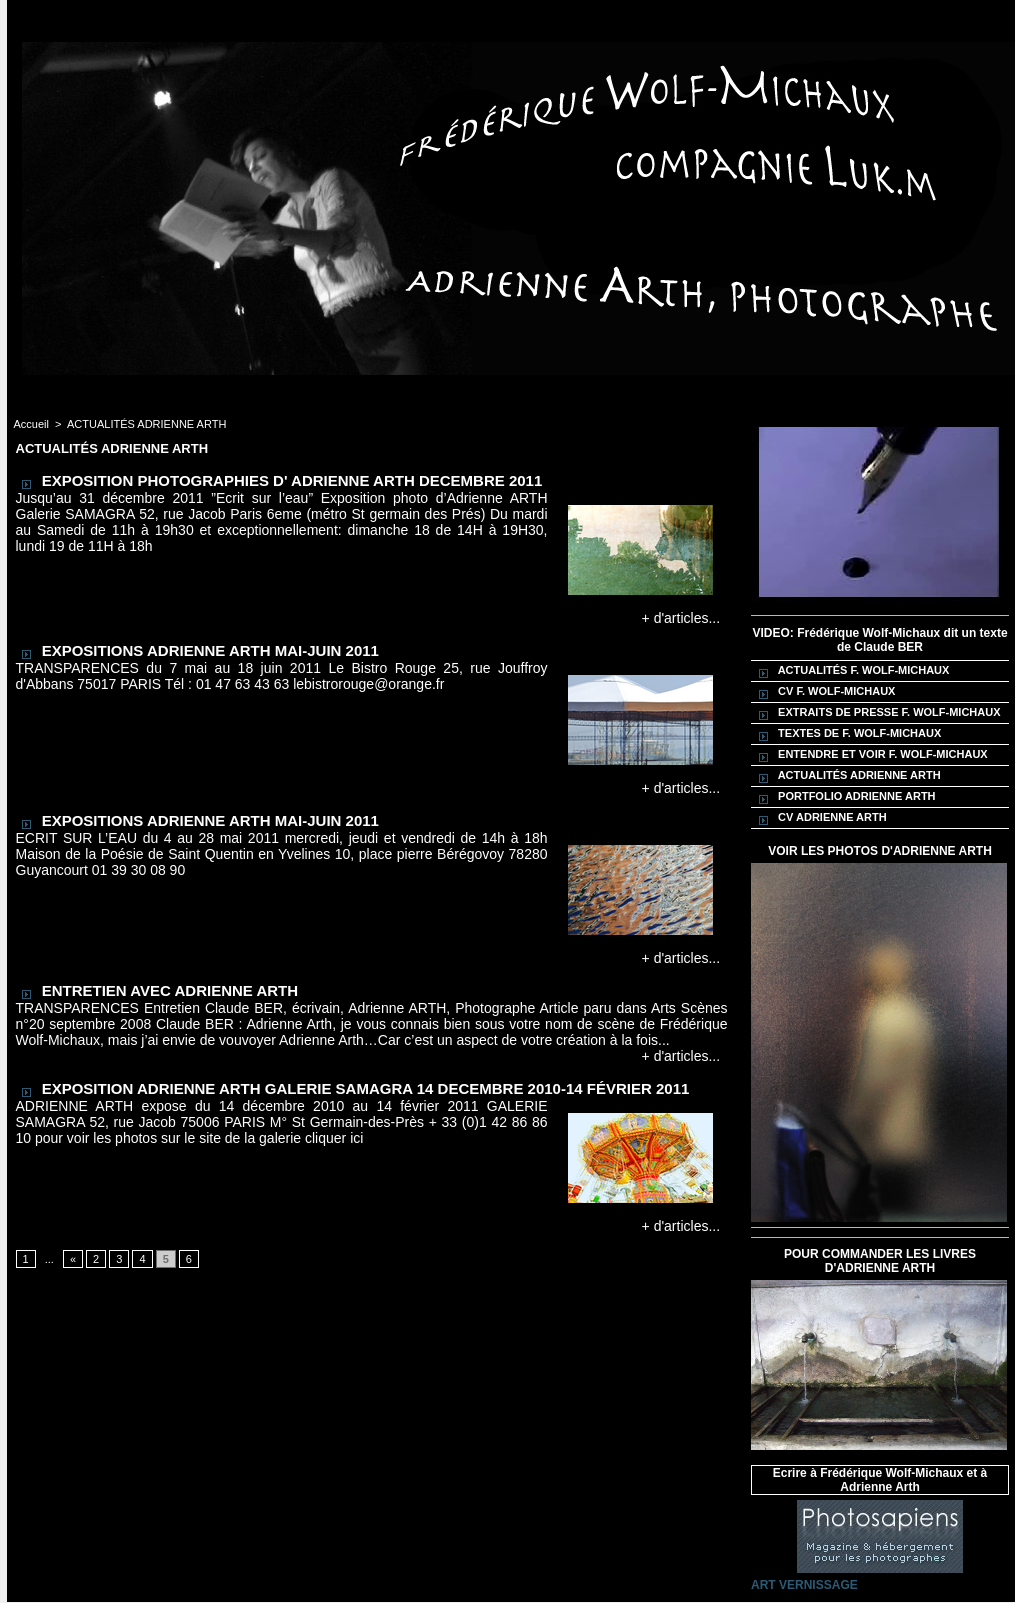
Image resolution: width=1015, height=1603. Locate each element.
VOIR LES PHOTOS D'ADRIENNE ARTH (880, 851)
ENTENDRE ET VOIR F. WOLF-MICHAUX (870, 755)
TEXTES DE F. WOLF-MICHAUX (847, 734)
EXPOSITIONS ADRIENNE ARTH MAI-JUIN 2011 (210, 650)
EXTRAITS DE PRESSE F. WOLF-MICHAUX (877, 713)
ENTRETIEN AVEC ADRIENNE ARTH (170, 990)
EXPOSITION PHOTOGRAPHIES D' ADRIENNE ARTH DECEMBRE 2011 (292, 480)
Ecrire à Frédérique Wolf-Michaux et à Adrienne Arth (880, 1480)
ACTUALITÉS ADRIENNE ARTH (146, 424)
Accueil (31, 424)
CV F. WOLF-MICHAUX (824, 692)
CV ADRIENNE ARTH (820, 818)
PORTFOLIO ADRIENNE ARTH (844, 797)
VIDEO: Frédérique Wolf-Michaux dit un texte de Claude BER (879, 640)
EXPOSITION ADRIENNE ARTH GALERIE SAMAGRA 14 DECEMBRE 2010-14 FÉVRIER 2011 (366, 1088)
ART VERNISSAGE (804, 1585)
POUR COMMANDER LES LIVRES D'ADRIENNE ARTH (880, 1261)
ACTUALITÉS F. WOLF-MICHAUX (851, 671)
